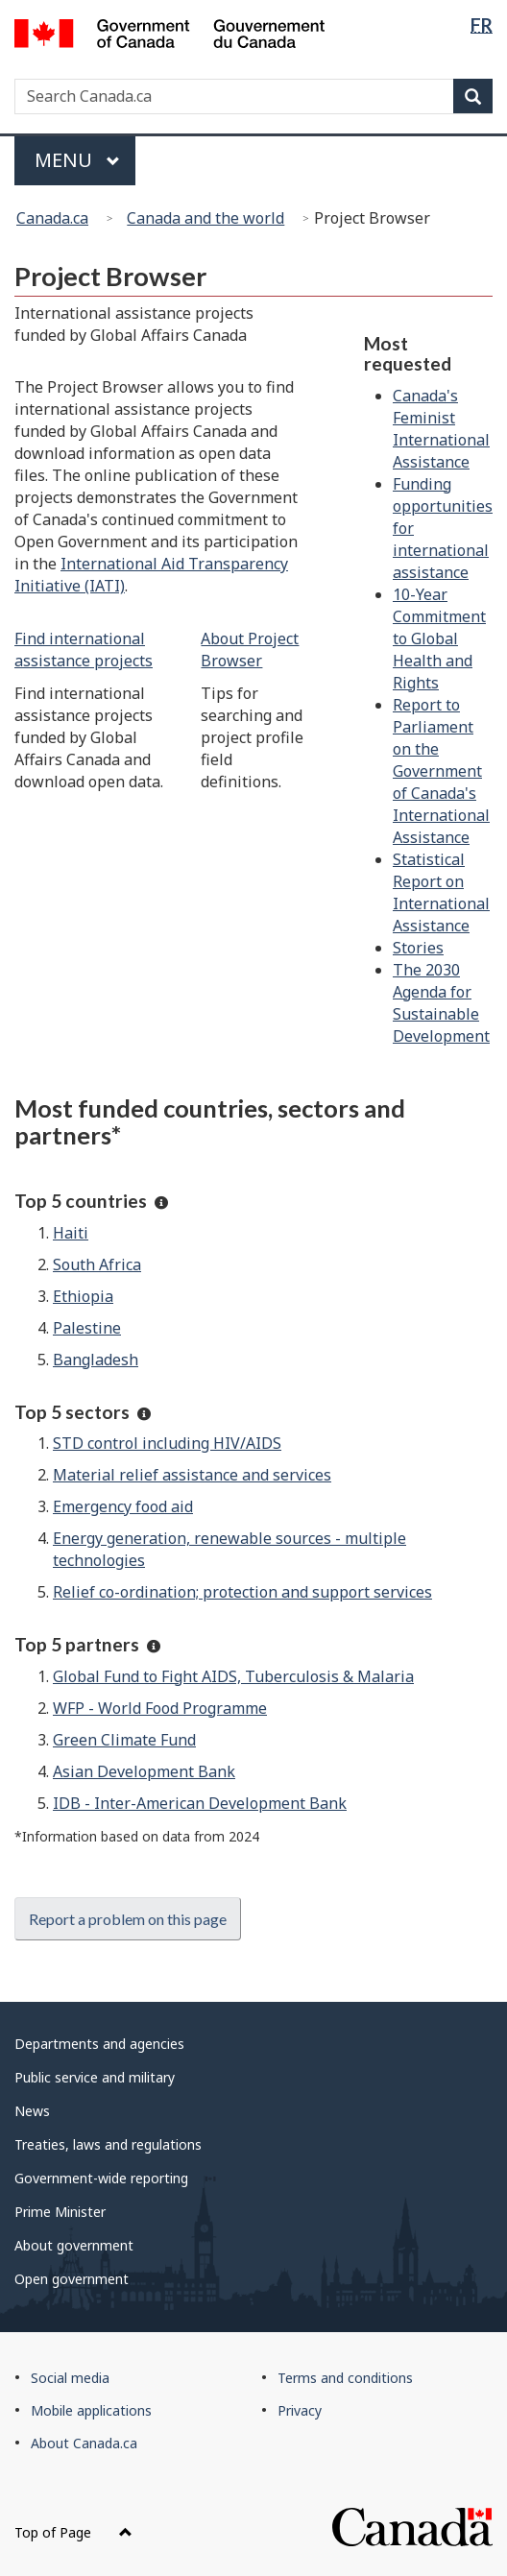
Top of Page (73, 2532)
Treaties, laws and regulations (108, 2144)
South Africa (97, 1264)
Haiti (70, 1232)
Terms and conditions (345, 2378)
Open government (71, 2279)
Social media (70, 2378)
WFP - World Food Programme (160, 1708)
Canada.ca (52, 218)
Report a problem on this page (128, 1919)
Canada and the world (205, 218)
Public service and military (94, 2077)
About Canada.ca (84, 2443)
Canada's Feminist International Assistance (441, 428)
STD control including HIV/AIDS (167, 1443)
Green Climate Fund (124, 1739)
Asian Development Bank (144, 1771)
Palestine (87, 1327)
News (32, 2111)
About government (73, 2245)
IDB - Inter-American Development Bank (200, 1803)
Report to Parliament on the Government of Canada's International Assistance (441, 771)
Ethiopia (83, 1296)
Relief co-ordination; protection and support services (242, 1591)
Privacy (300, 2410)
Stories (418, 947)
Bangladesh (95, 1359)
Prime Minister (60, 2212)
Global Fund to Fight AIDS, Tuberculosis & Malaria (233, 1676)
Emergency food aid (123, 1506)
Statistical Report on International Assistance (441, 892)
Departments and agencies (99, 2043)
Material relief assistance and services (192, 1474)
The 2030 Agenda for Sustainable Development (441, 1003)
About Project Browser (250, 649)
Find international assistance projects (83, 649)
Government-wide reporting (101, 2178)
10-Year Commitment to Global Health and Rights (439, 638)
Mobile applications (91, 2410)
